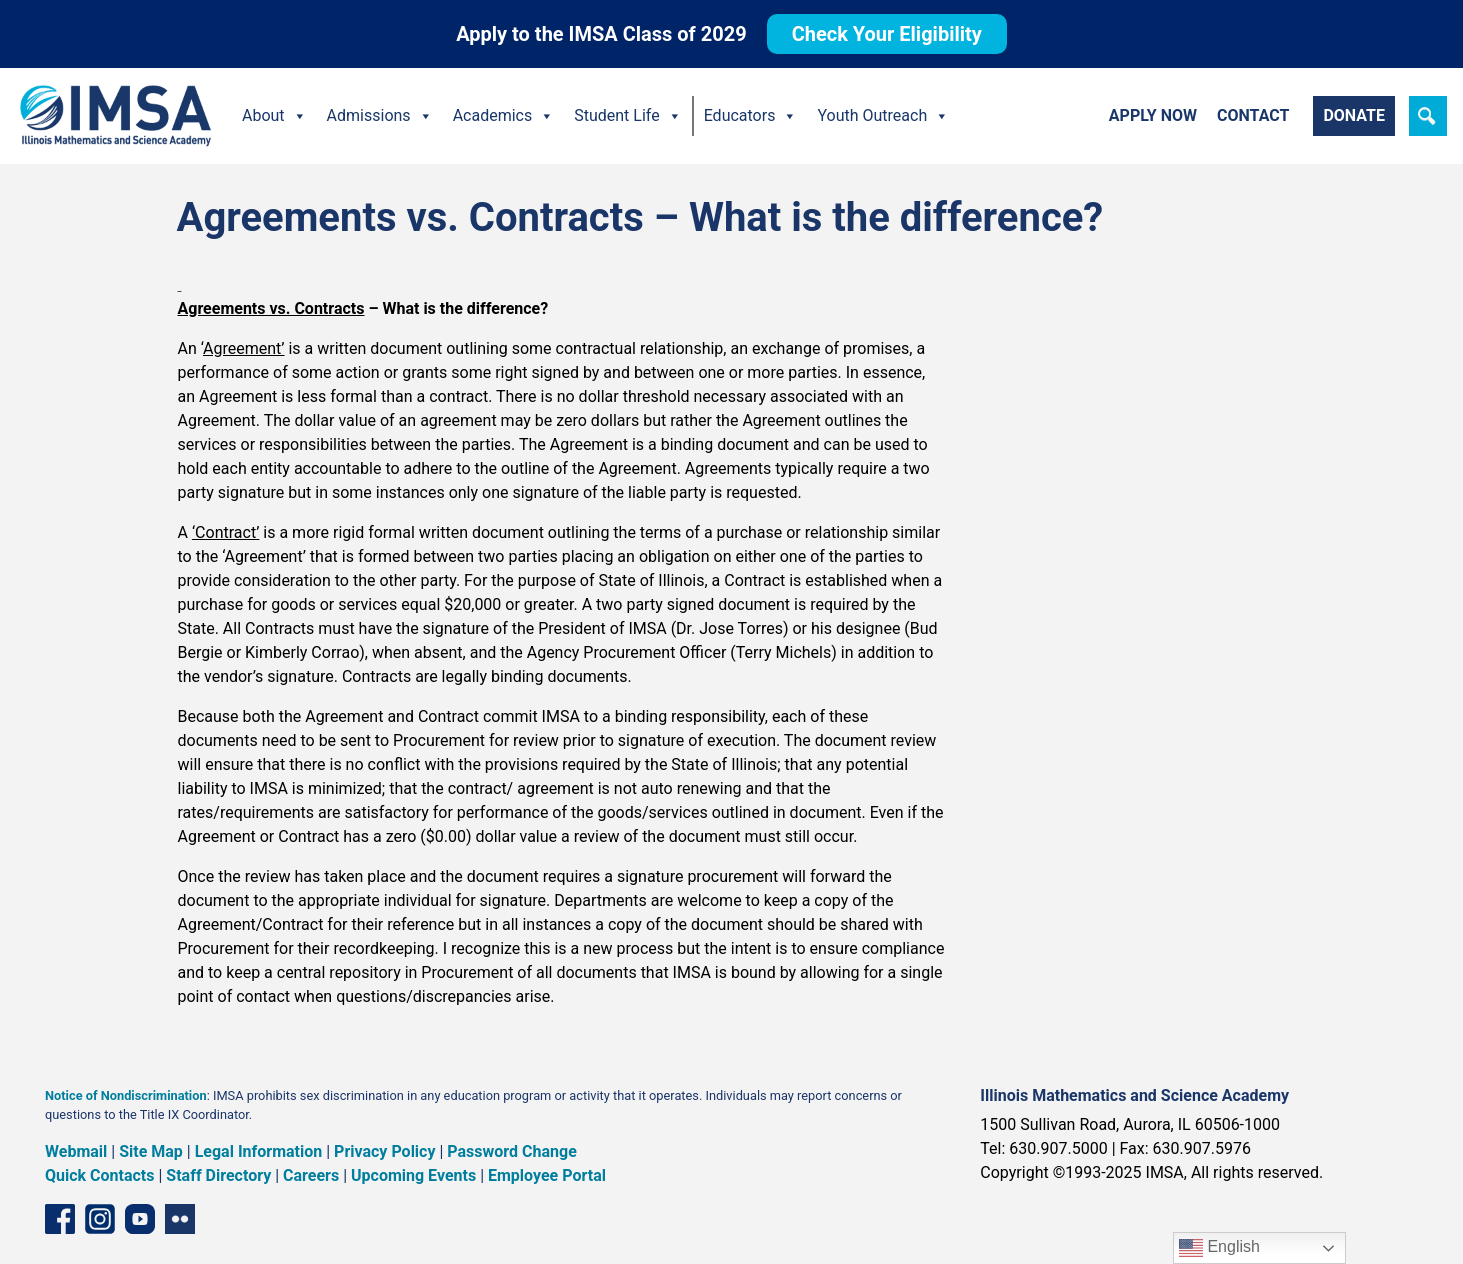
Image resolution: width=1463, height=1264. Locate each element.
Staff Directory (218, 1175)
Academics (504, 116)
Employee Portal (547, 1175)
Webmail (76, 1151)
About (274, 116)
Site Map (151, 1151)
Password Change (511, 1151)
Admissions (380, 116)
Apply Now (1153, 115)
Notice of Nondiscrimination (126, 1095)
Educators (751, 116)
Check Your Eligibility (887, 34)
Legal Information (259, 1151)
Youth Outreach (883, 116)
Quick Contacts (100, 1175)
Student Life (627, 116)
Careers (311, 1175)
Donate (1354, 115)
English (1219, 1248)
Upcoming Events (413, 1175)
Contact (1253, 115)
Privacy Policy (384, 1151)
